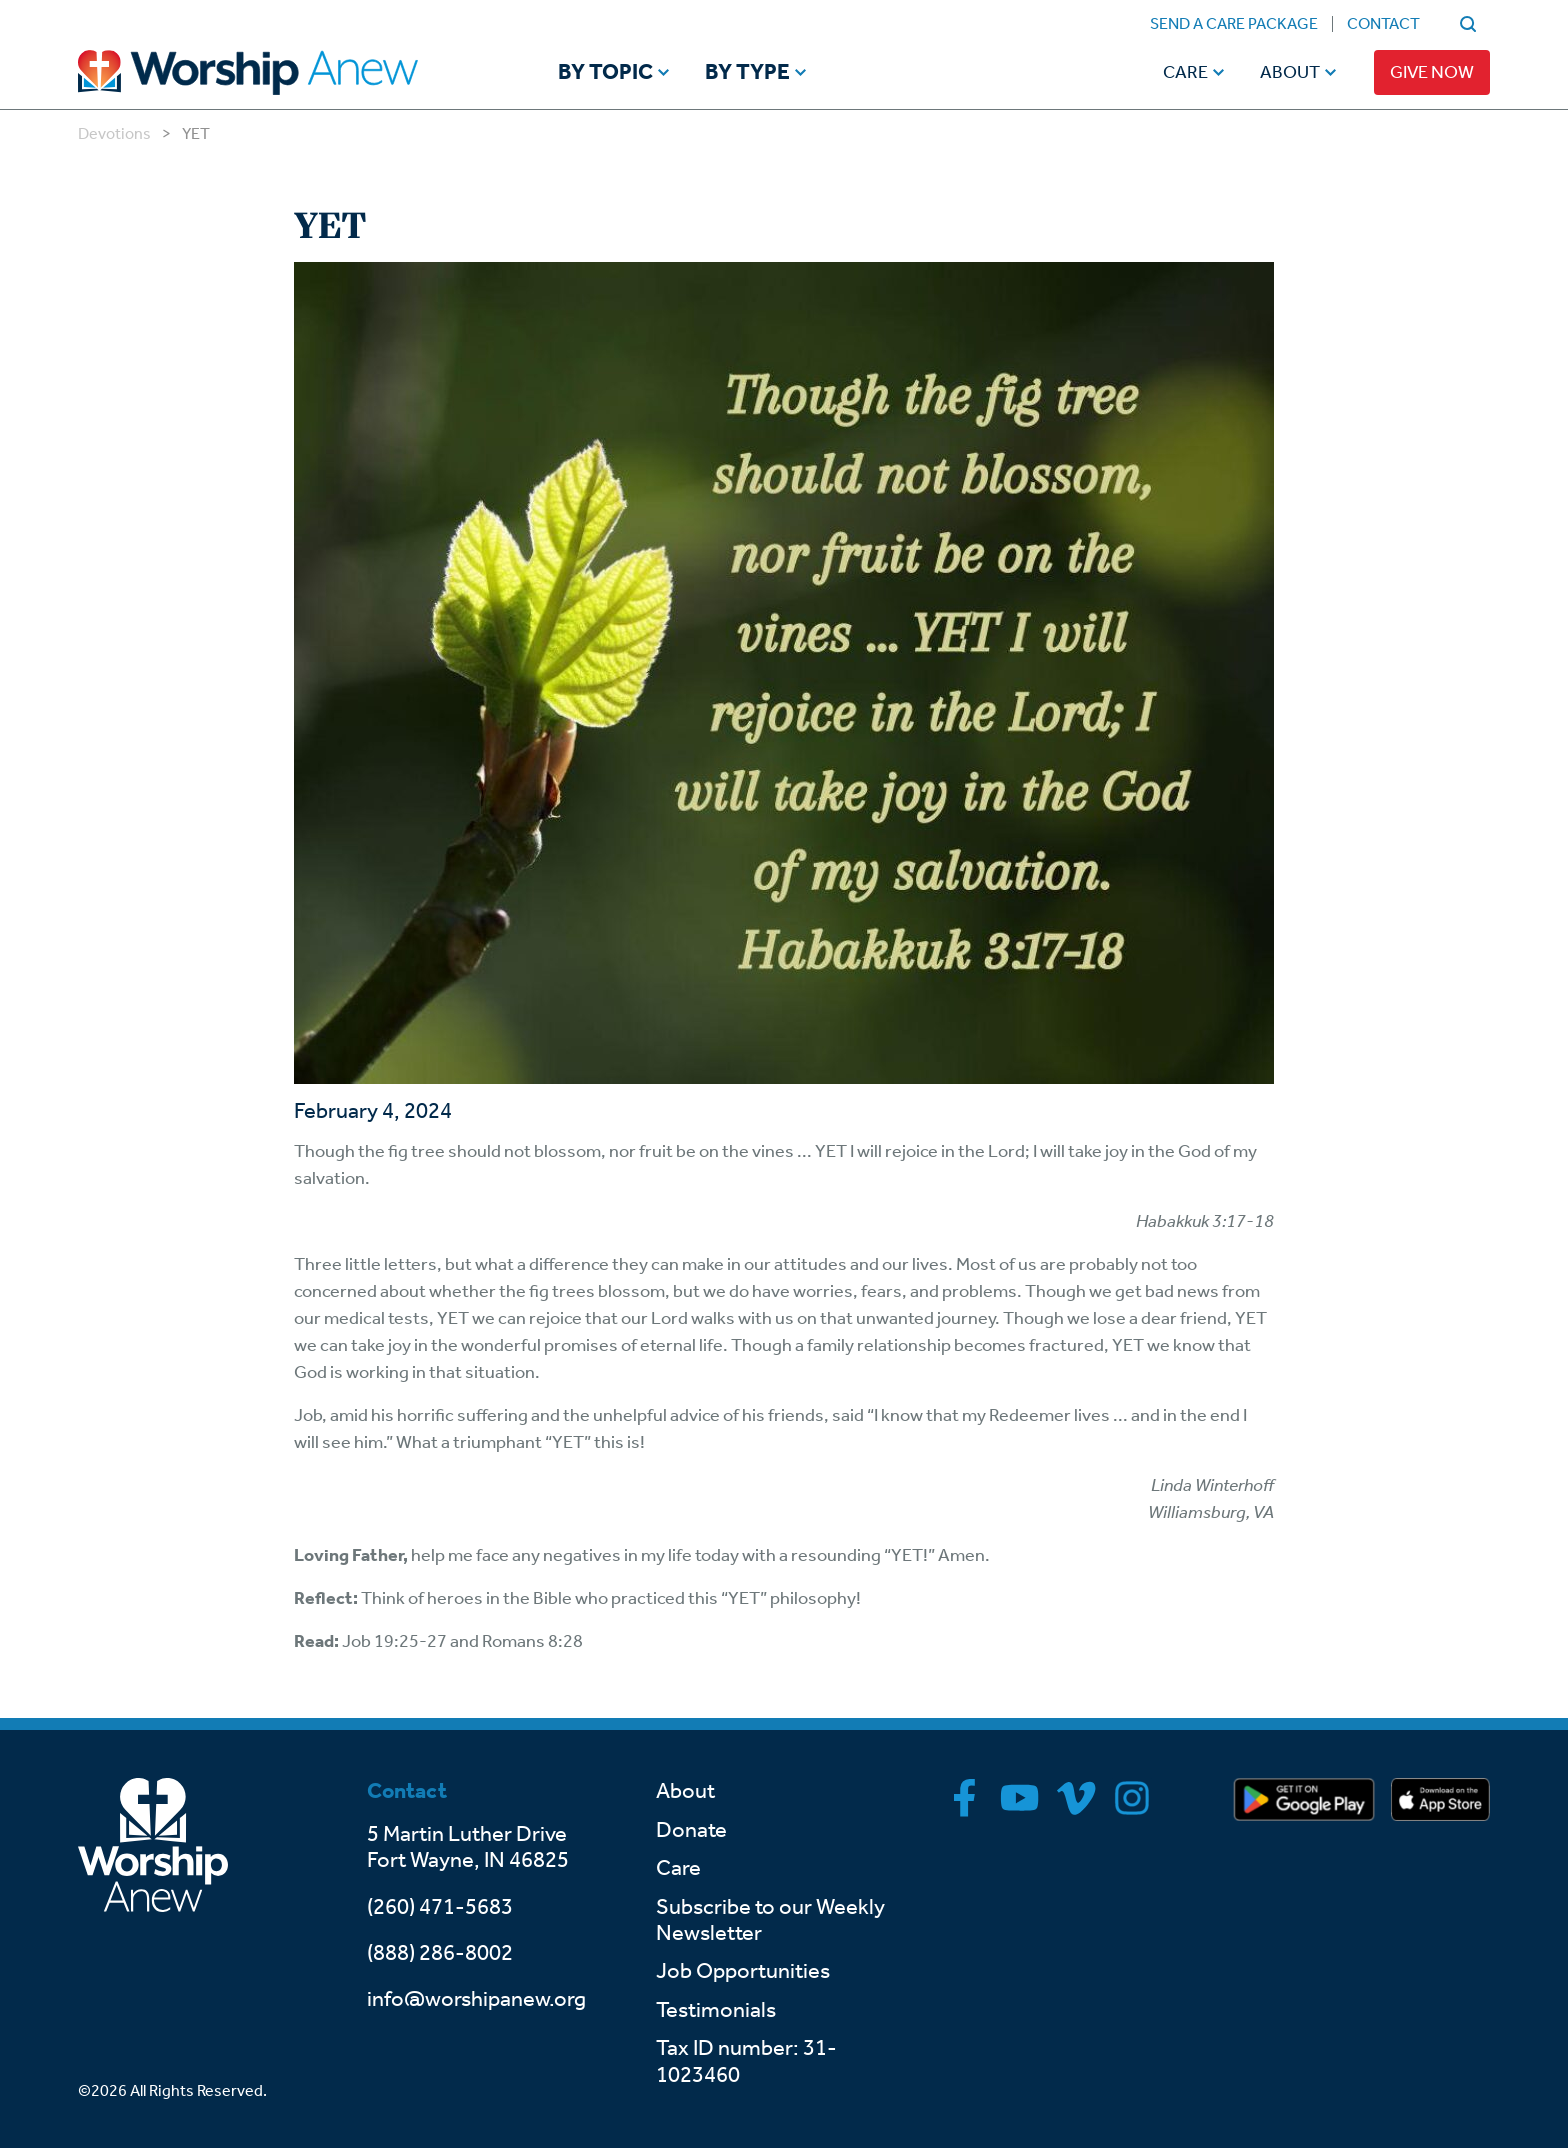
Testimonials (716, 2010)
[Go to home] (286, 72)
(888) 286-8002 (440, 1953)
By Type (747, 73)
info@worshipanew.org (476, 1999)
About (1290, 72)
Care (1185, 72)
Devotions (114, 133)
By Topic (605, 73)
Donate (691, 1830)
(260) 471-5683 (440, 1907)
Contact (1383, 23)
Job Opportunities (743, 1971)
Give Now (1432, 72)
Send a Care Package (1234, 23)
